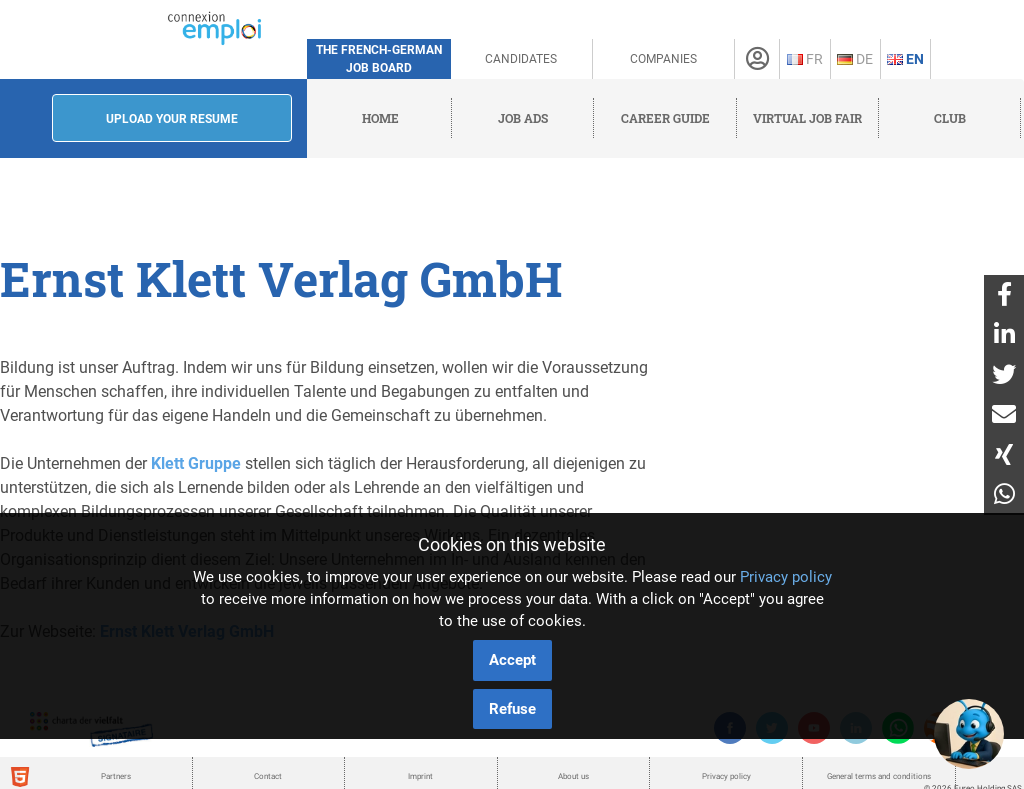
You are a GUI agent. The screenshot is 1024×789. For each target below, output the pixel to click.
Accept (512, 660)
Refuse (512, 709)
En (905, 59)
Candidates (521, 59)
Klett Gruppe (196, 463)
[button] (969, 734)
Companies (663, 59)
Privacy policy (786, 577)
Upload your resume (172, 119)
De (855, 59)
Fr (805, 59)
